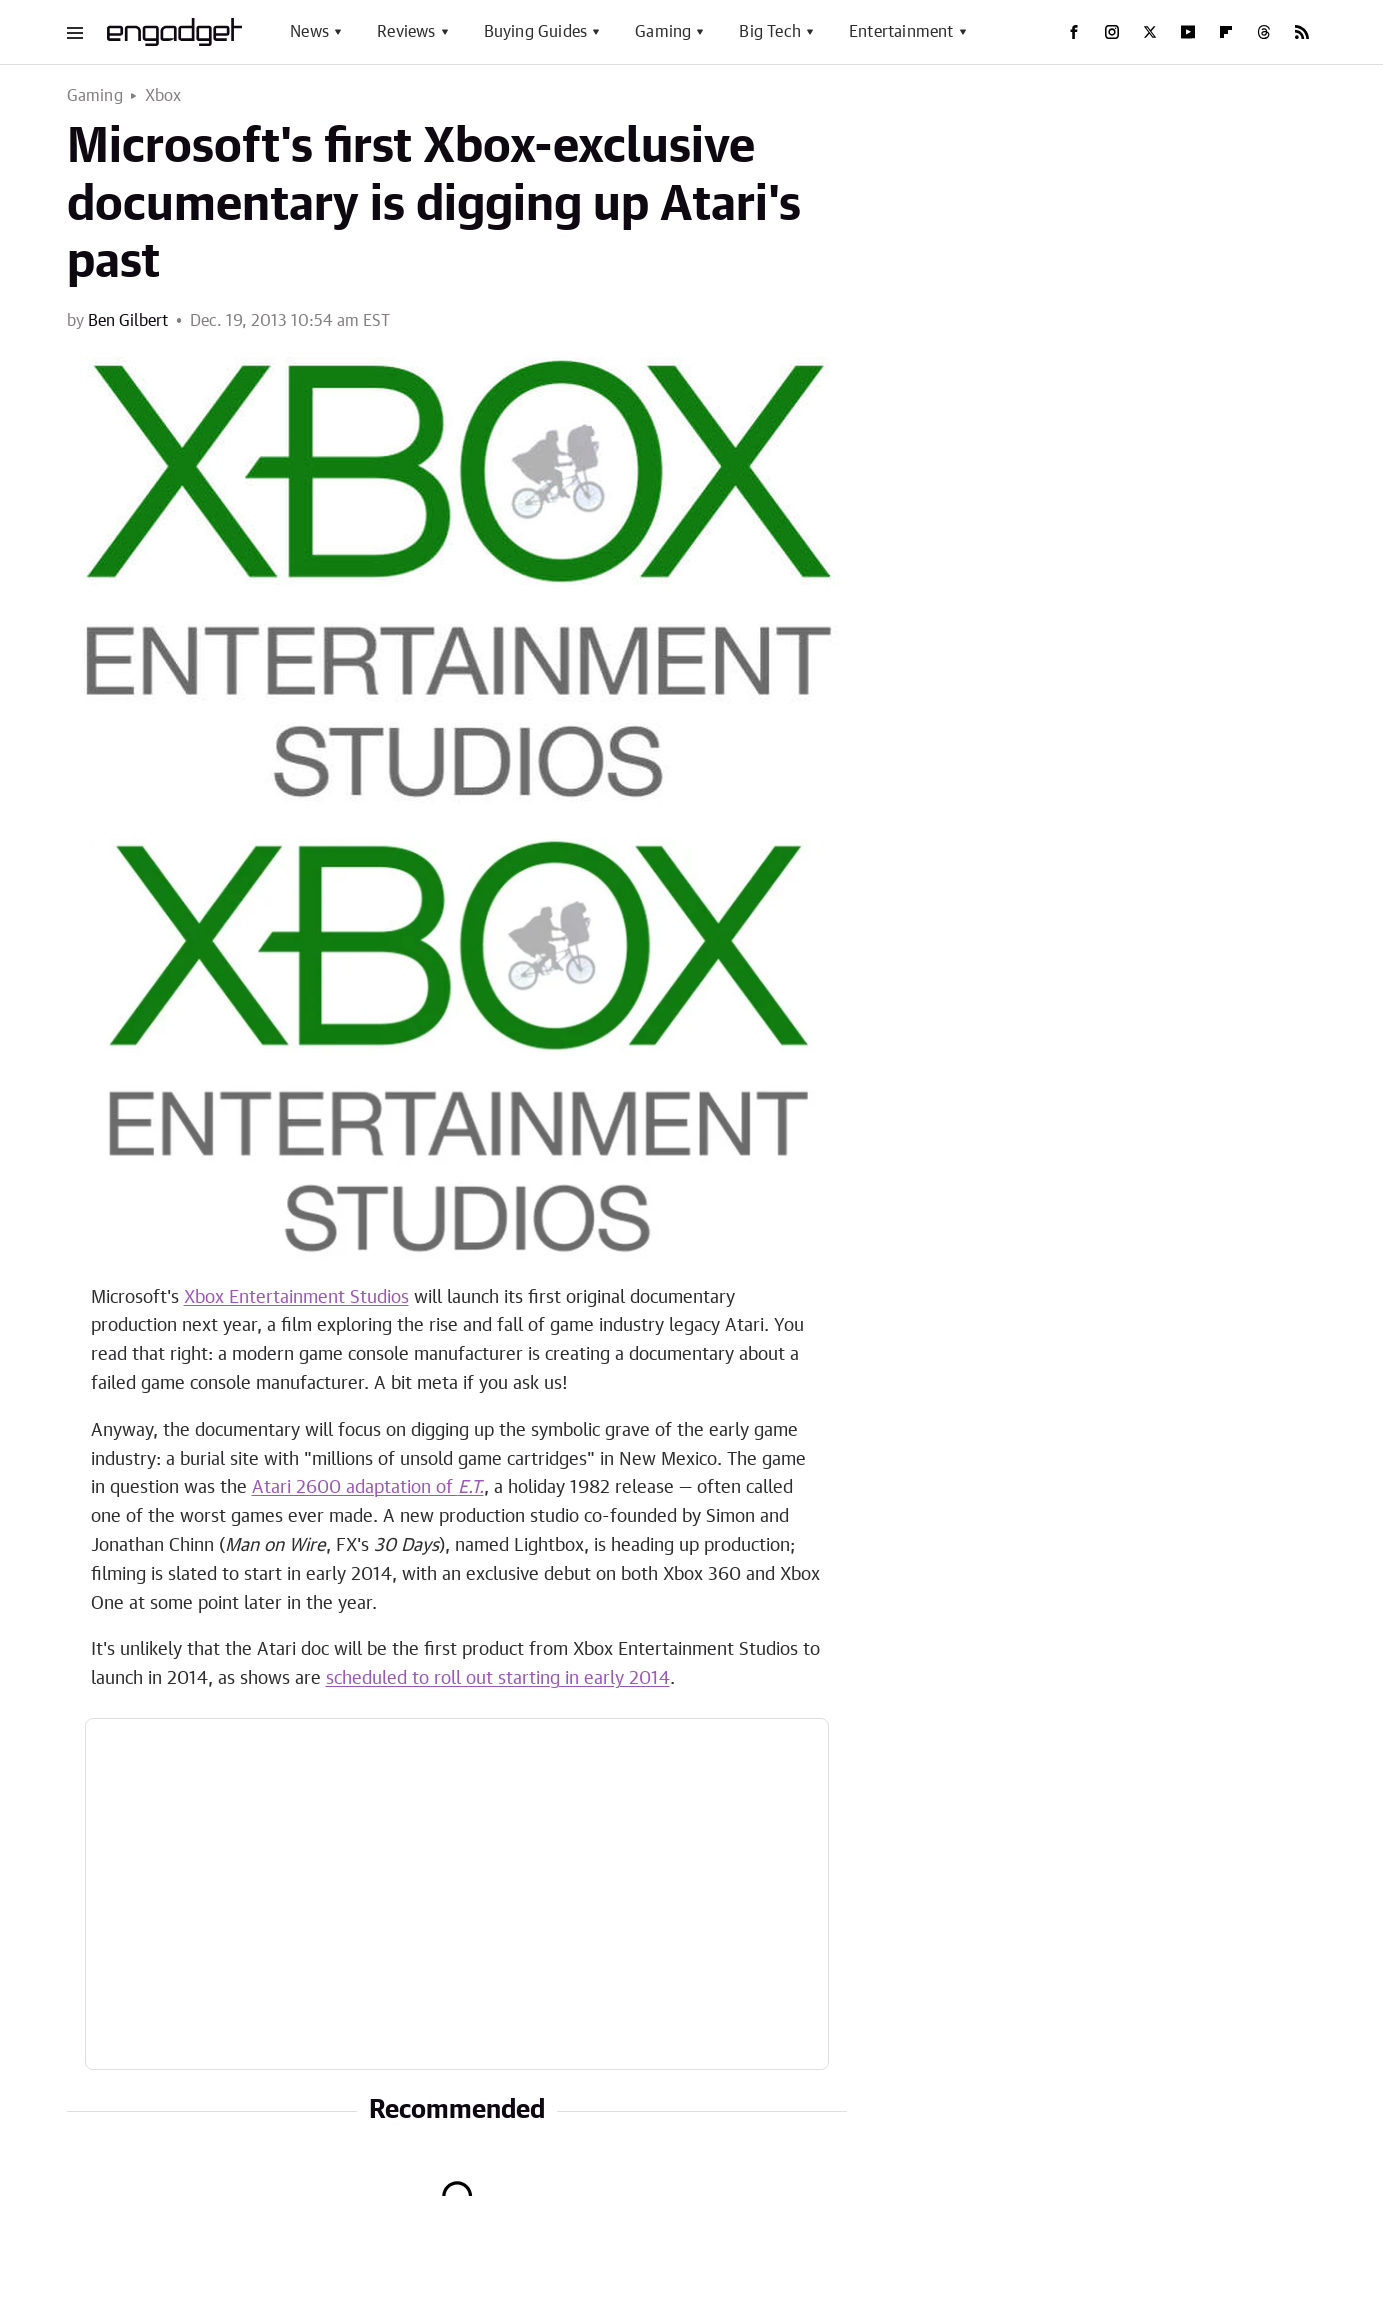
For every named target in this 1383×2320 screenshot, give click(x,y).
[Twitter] (1150, 32)
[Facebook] (1074, 32)
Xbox (163, 96)
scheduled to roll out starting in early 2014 (498, 1679)
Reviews (406, 32)
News (309, 32)
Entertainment (901, 32)
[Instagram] (1112, 32)
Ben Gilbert (128, 321)
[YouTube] (1188, 32)
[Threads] (1264, 32)
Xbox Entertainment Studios (296, 1298)
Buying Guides (536, 32)
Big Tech (770, 32)
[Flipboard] (1226, 32)
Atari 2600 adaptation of (368, 1488)
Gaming (663, 32)
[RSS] (1302, 32)
